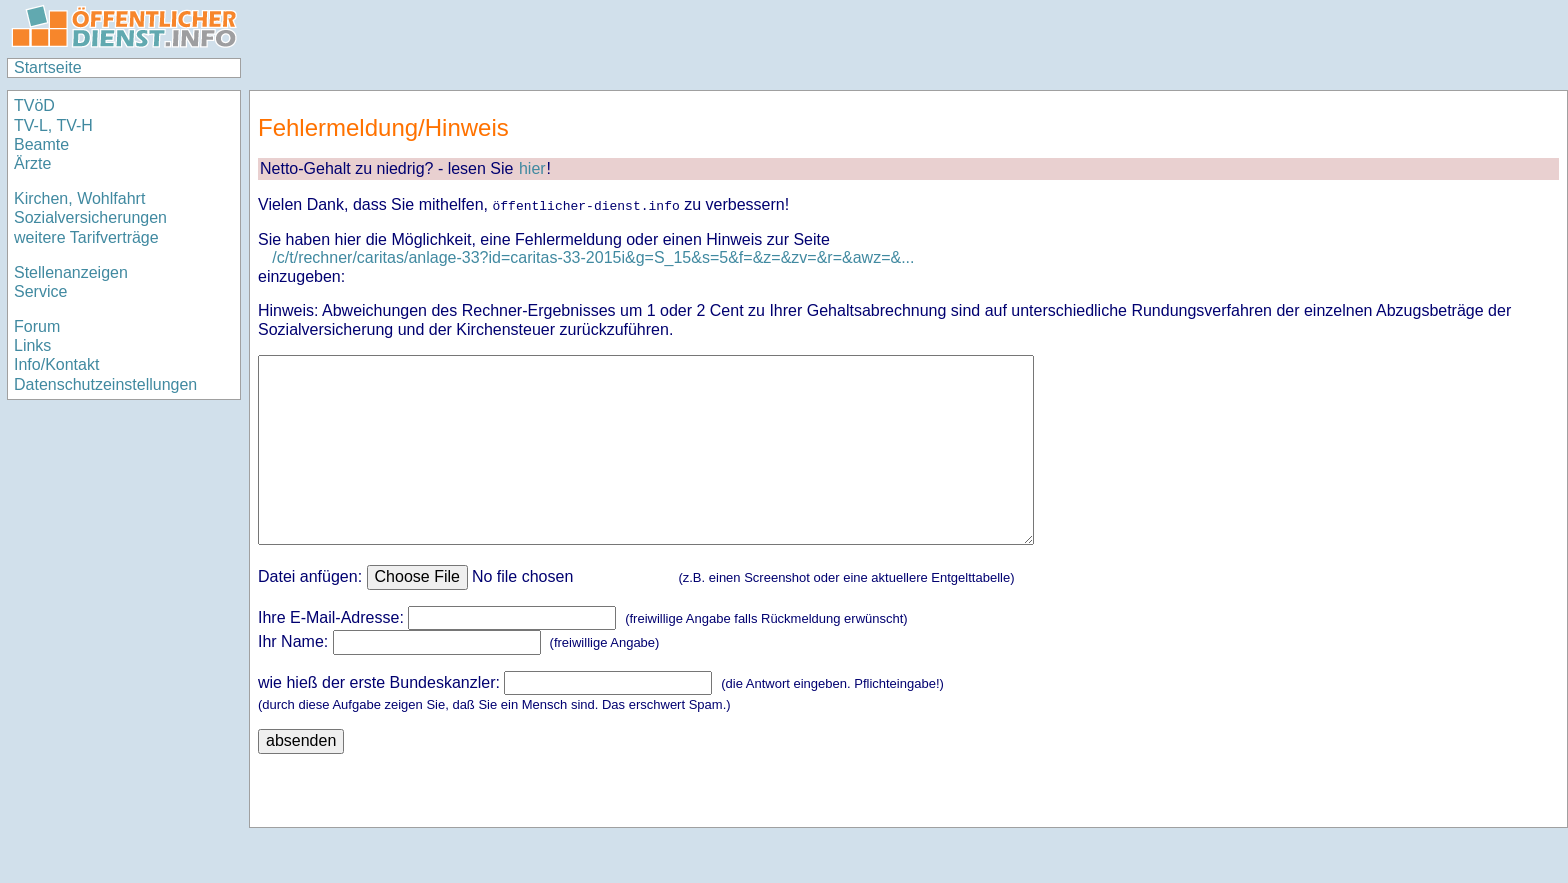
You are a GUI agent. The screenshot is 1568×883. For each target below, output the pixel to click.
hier (532, 168)
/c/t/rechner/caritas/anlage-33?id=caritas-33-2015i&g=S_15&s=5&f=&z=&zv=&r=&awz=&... (593, 257)
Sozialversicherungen (90, 217)
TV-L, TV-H (53, 125)
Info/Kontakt (56, 364)
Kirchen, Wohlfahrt (79, 198)
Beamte (41, 144)
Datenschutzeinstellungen (105, 384)
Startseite (48, 67)
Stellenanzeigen (71, 272)
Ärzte (32, 163)
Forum (37, 326)
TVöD (34, 105)
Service (40, 291)
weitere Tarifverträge (86, 237)
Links (32, 345)
